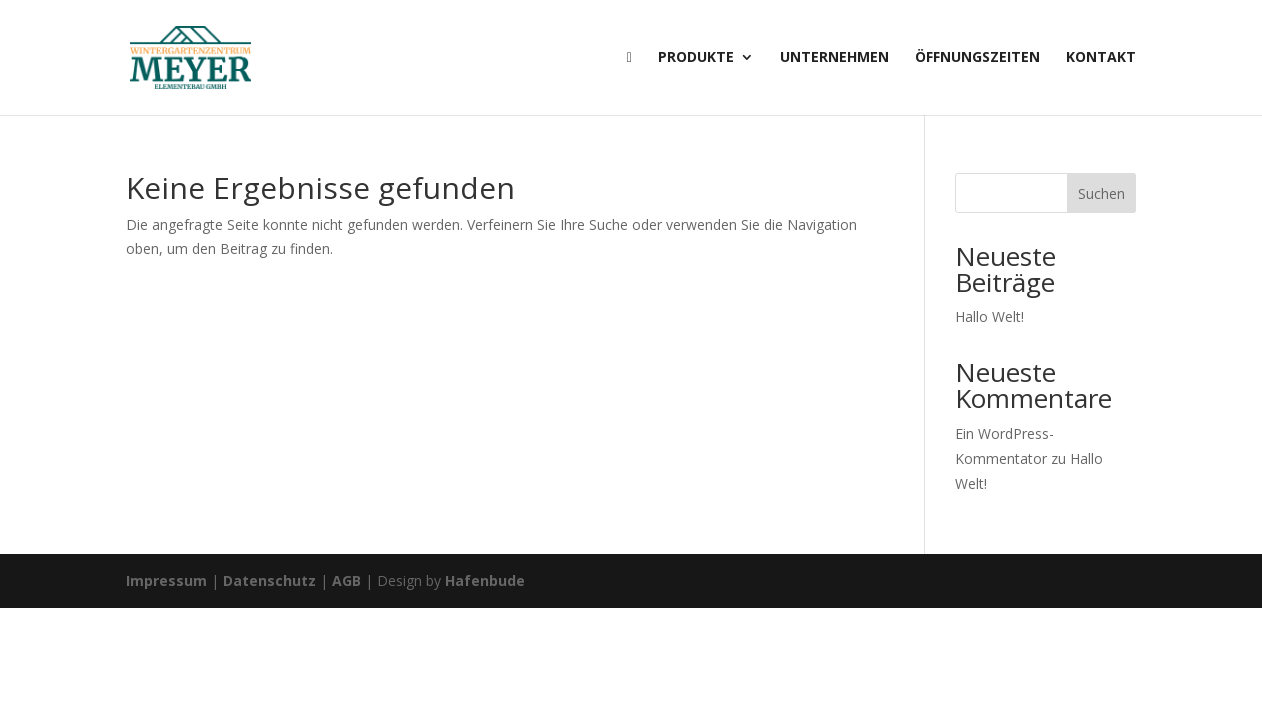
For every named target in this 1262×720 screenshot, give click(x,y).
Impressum (166, 580)
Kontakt (1101, 58)
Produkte (696, 58)
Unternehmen (834, 58)
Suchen (1101, 193)
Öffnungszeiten (977, 58)
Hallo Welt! (989, 316)
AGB (346, 580)
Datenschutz (269, 580)
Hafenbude (485, 580)
